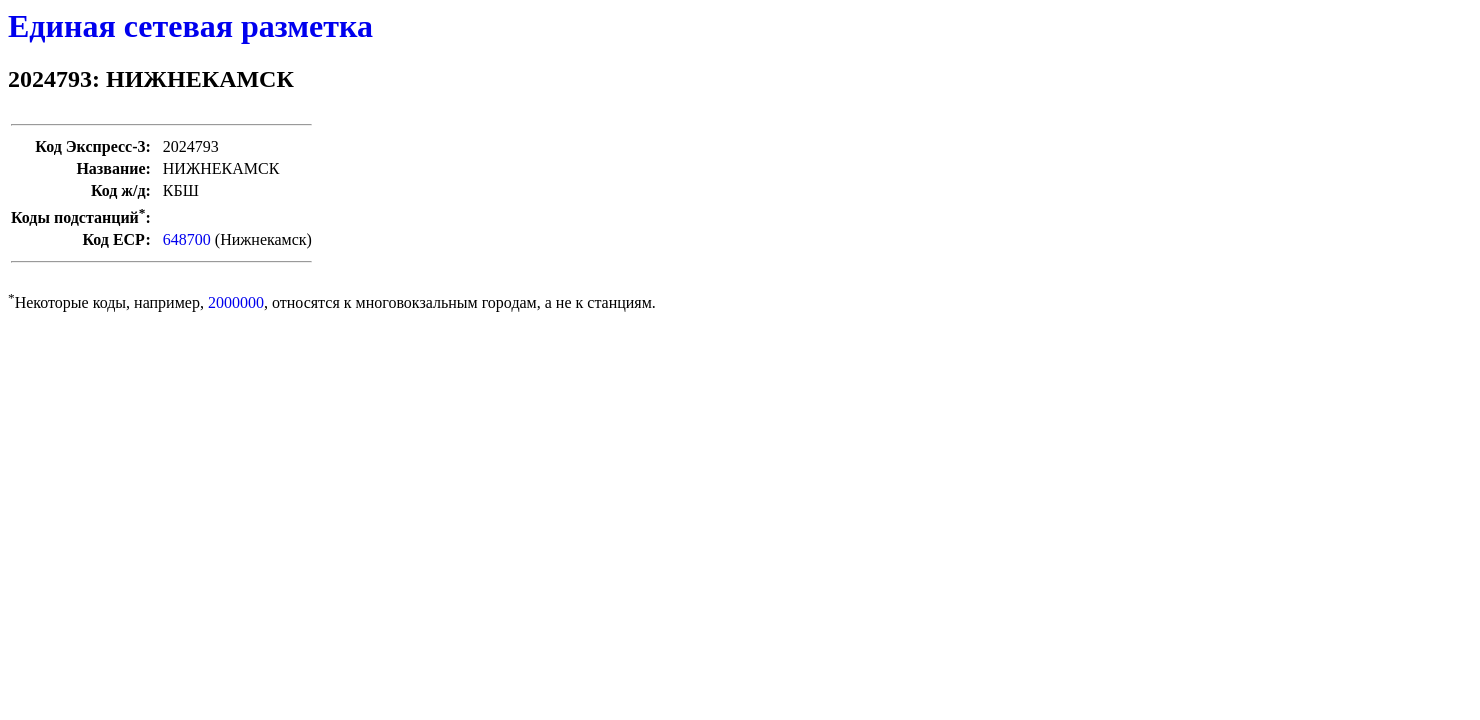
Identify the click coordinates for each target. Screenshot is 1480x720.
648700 (187, 239)
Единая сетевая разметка (190, 26)
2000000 (236, 302)
